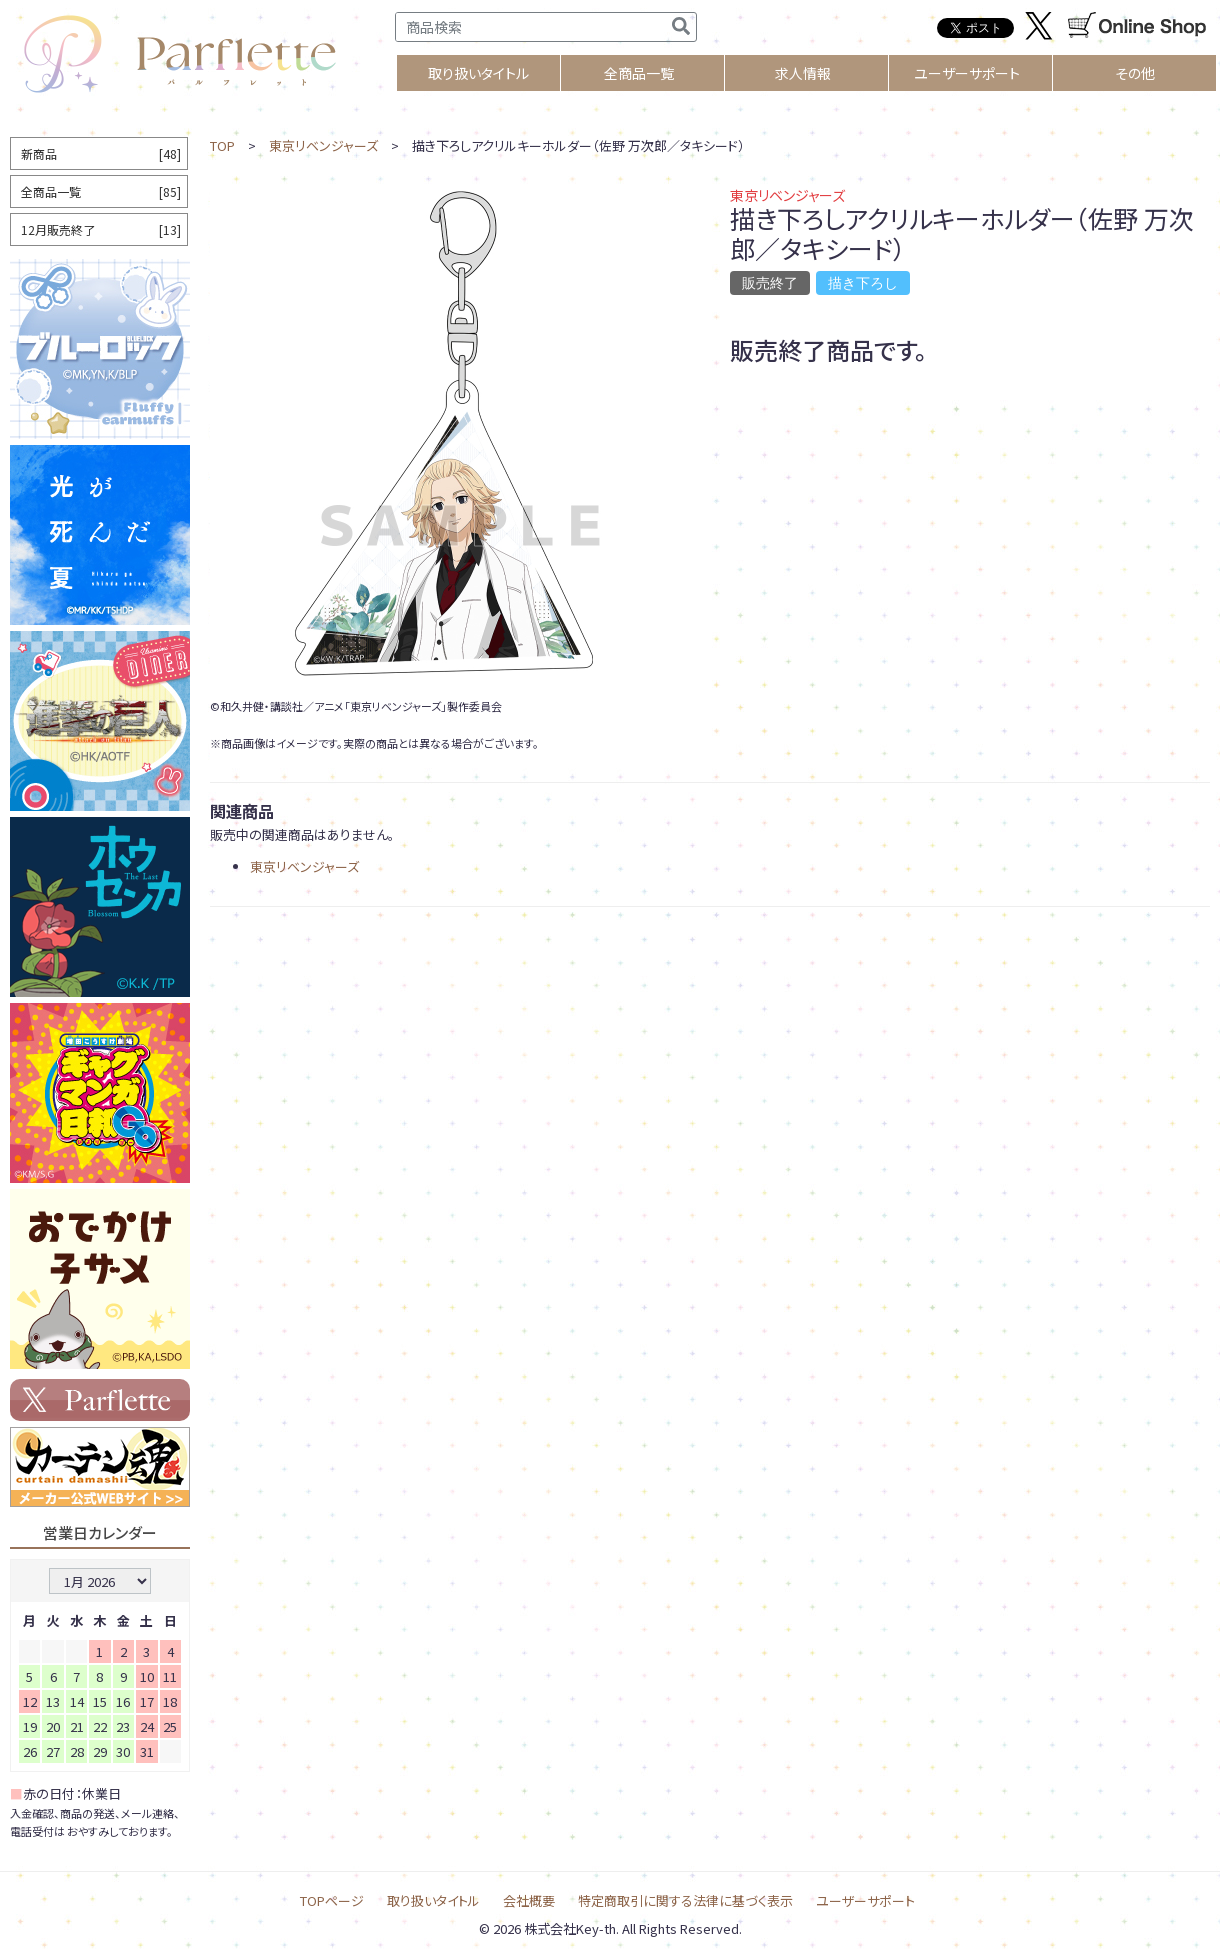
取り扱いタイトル (433, 1900)
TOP (222, 145)
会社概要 (529, 1900)
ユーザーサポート (967, 73)
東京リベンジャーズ (323, 145)
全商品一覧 (639, 73)
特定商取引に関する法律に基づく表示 (685, 1900)
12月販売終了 (101, 229)
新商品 (101, 153)
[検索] (681, 27)
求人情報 (803, 73)
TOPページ (332, 1900)
